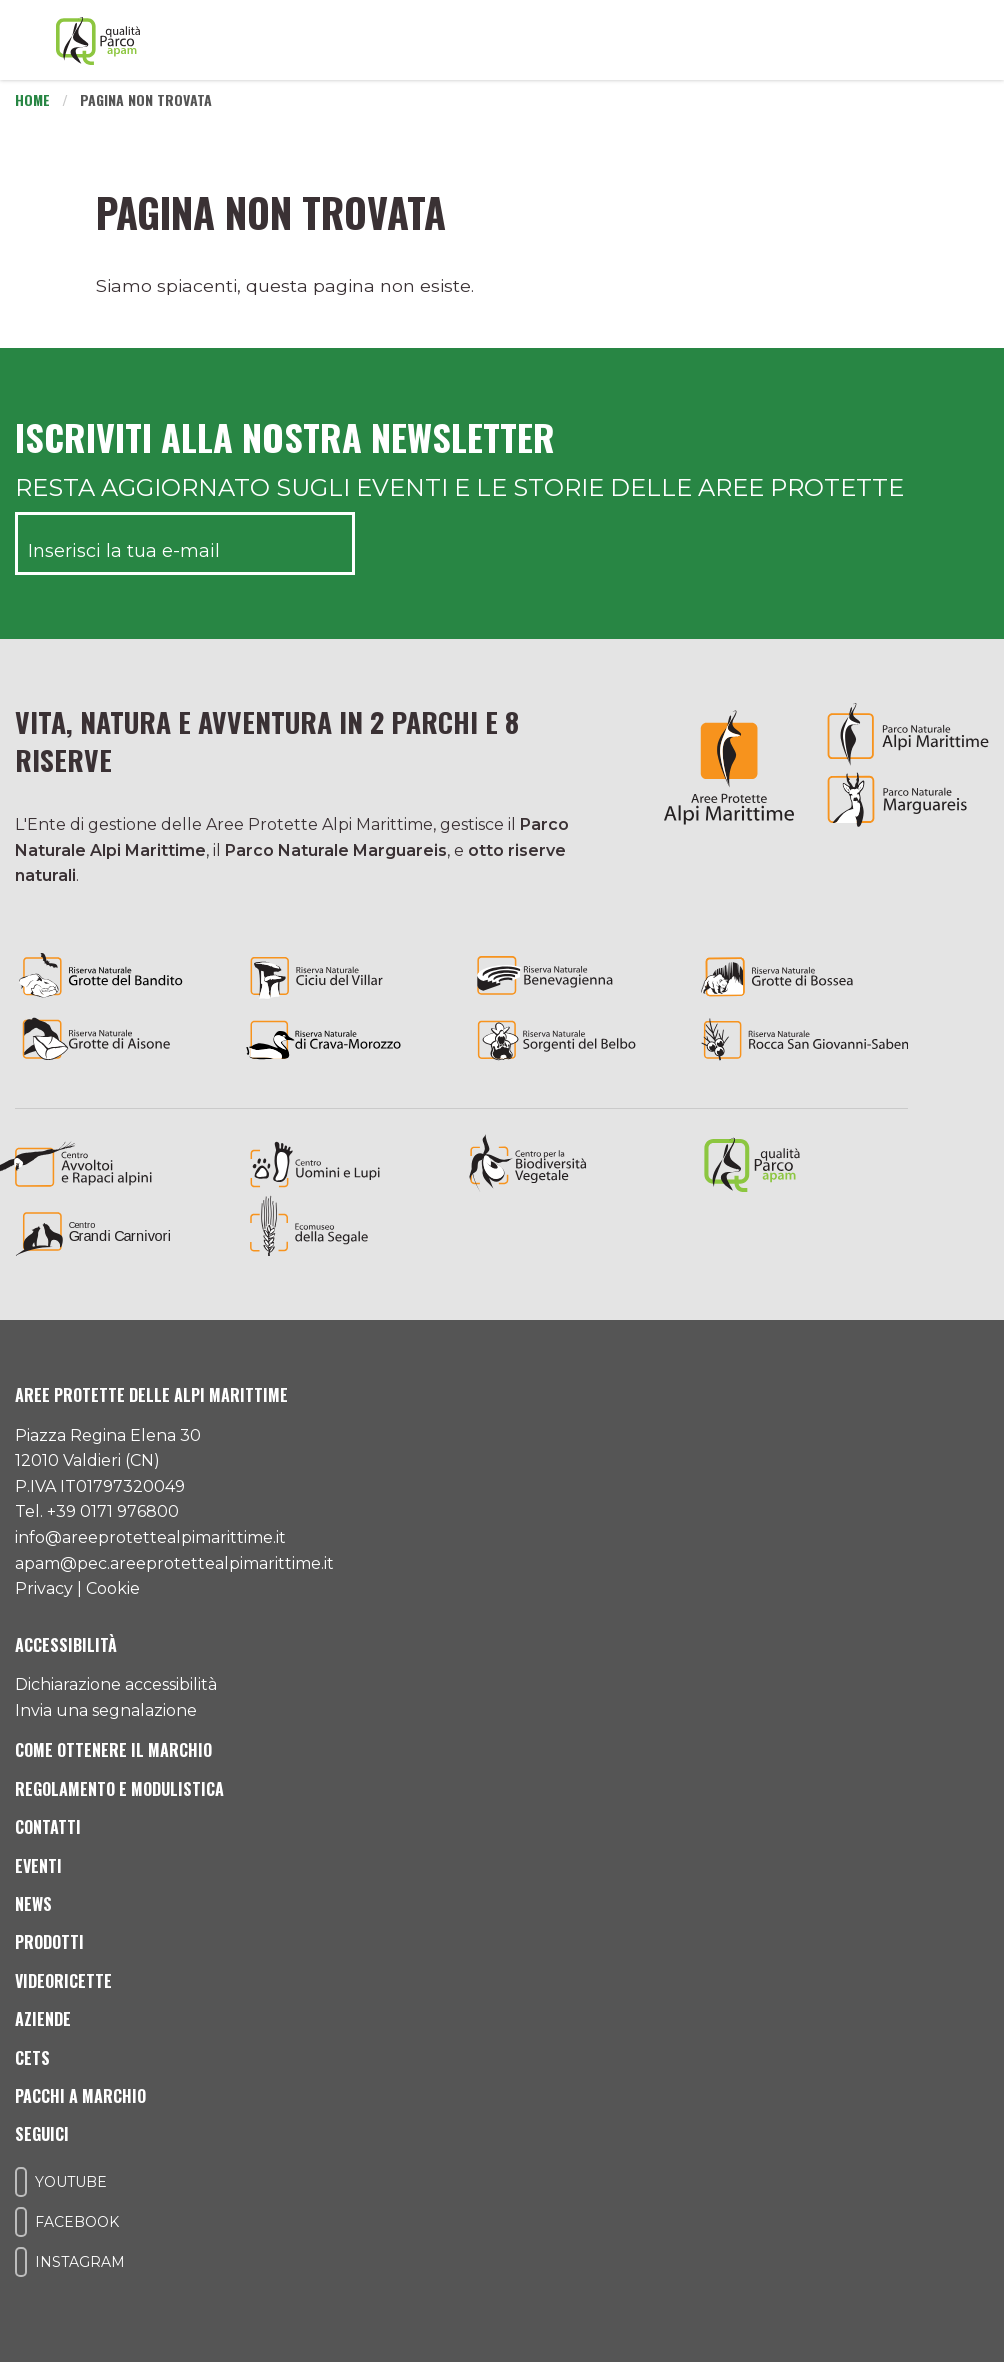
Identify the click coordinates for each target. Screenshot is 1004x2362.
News (33, 1904)
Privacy (44, 1588)
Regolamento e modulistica (119, 1789)
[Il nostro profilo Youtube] (21, 2182)
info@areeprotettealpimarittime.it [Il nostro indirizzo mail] (150, 1537)
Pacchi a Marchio (80, 2096)
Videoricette (63, 1981)
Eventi (38, 1866)
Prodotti (49, 1942)
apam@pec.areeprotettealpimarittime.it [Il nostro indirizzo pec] (174, 1563)
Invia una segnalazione (106, 1710)
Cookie (113, 1588)
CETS (32, 2058)
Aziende (43, 2019)
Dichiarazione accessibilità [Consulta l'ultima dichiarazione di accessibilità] (116, 1684)
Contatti (48, 1827)
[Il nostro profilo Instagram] (21, 2262)
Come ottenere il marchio (113, 1750)
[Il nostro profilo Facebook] (21, 2222)
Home (32, 99)
